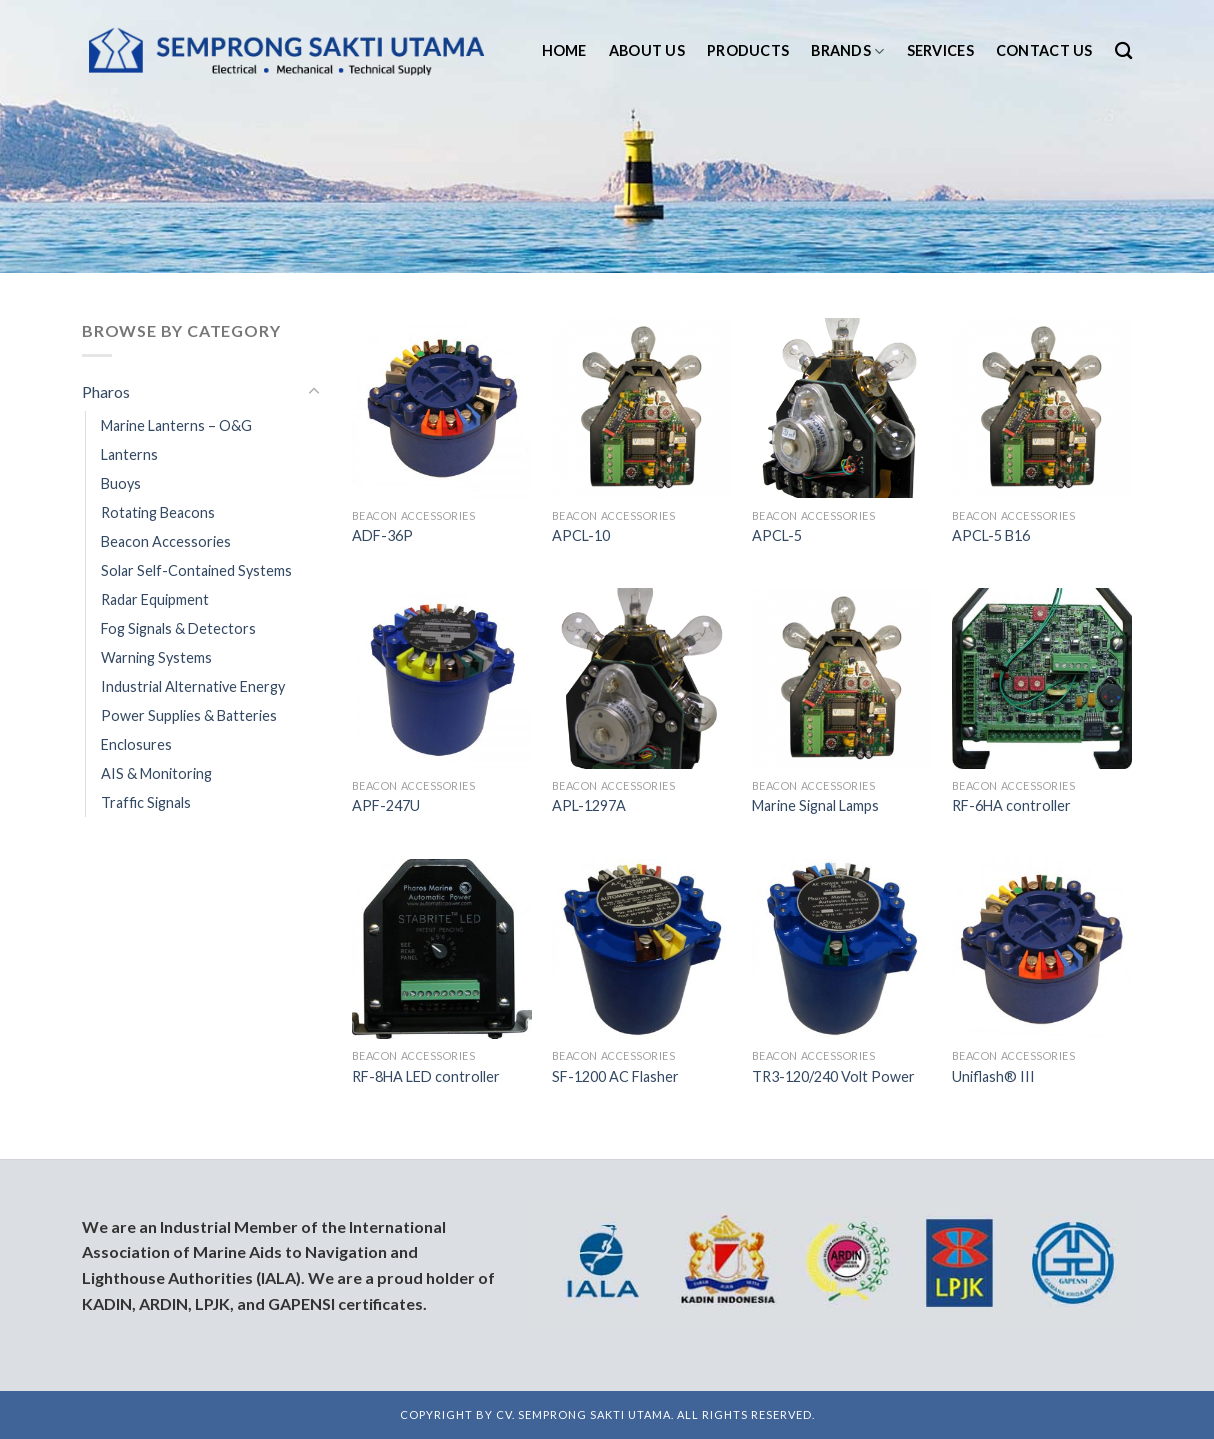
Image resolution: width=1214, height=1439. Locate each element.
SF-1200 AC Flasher (615, 1076)
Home (564, 50)
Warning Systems (156, 657)
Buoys (121, 483)
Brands (847, 51)
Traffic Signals (146, 802)
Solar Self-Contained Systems (196, 570)
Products (748, 50)
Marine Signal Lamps (815, 805)
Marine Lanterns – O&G (176, 425)
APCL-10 (581, 535)
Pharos (106, 391)
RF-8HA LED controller (426, 1076)
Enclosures (136, 744)
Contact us (1044, 50)
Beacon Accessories (166, 541)
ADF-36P (382, 535)
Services (940, 50)
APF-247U (386, 805)
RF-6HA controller (1011, 805)
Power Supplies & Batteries (189, 715)
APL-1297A (589, 805)
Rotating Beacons (158, 512)
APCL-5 (777, 535)
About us (647, 50)
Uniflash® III (993, 1076)
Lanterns (129, 454)
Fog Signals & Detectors (178, 628)
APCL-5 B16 (991, 535)
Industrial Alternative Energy (193, 686)
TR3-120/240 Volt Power (833, 1076)
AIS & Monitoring (156, 773)
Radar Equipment (155, 599)
